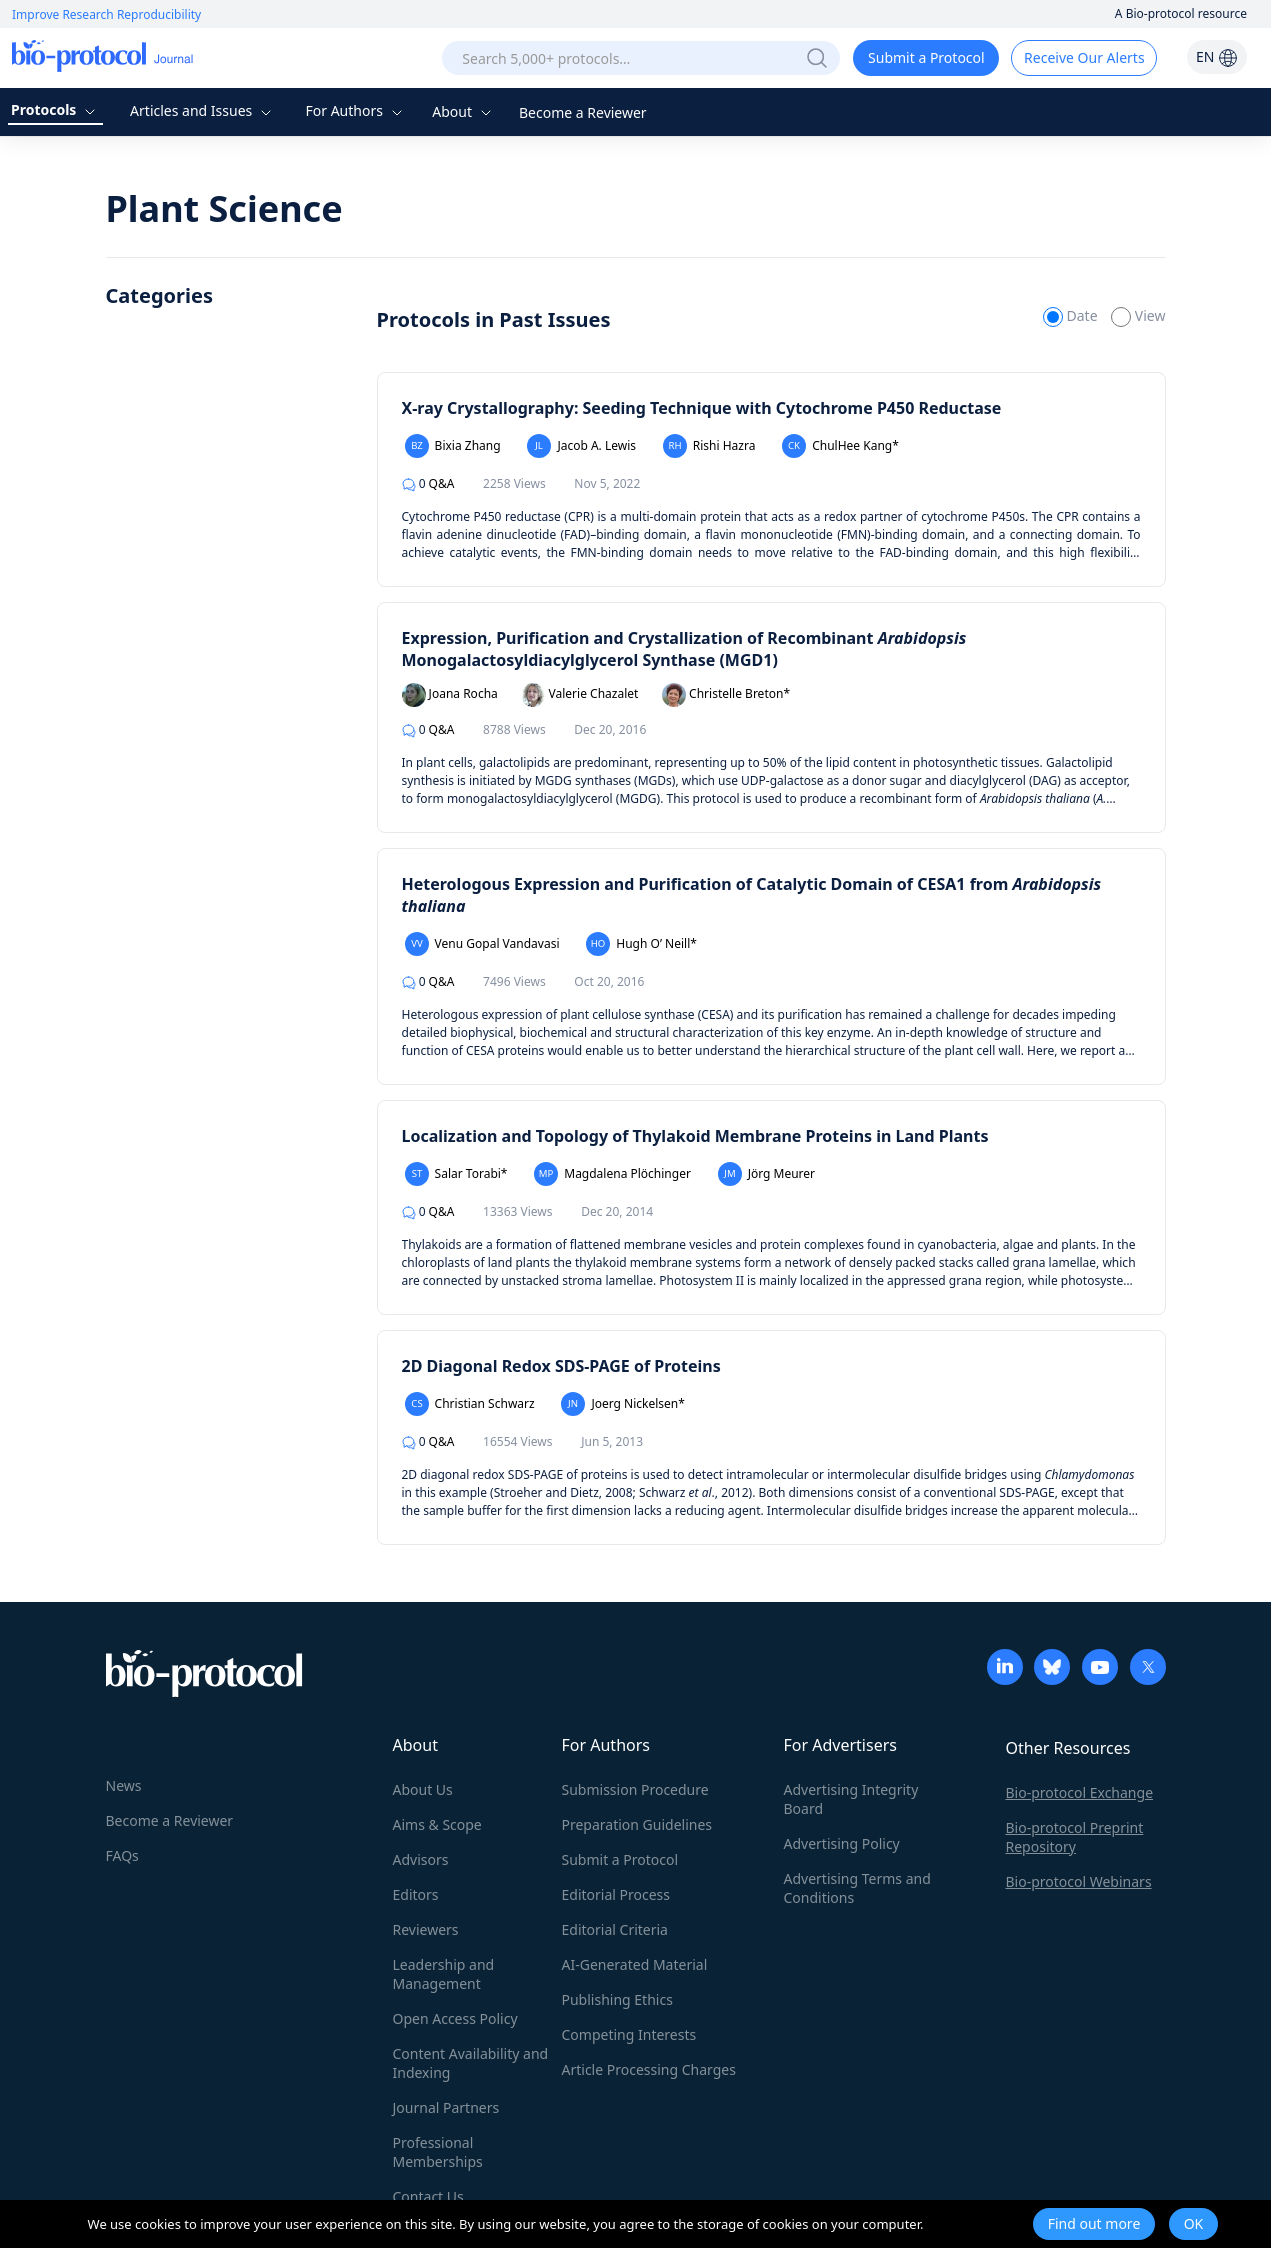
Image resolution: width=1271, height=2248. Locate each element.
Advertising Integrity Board (851, 1799)
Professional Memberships (438, 2152)
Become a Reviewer (583, 112)
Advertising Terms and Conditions (857, 1888)
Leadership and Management (444, 1974)
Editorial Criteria (615, 1929)
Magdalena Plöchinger (612, 1174)
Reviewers (426, 1929)
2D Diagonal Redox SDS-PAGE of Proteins (561, 1366)
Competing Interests (629, 2034)
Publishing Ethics (617, 1999)
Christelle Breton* (726, 695)
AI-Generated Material (635, 1964)
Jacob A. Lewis (581, 446)
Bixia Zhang (453, 446)
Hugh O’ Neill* (641, 944)
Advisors (421, 1859)
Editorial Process (616, 1894)
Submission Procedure (635, 1789)
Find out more (1094, 2223)
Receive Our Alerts (1084, 57)
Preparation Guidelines (637, 1824)
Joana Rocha (450, 695)
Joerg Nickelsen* (623, 1404)
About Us (423, 1789)
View (1138, 315)
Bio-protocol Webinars (1079, 1881)
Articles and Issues (203, 110)
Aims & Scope (437, 1824)
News (124, 1785)
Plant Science (224, 208)
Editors (416, 1894)
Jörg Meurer (767, 1174)
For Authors (355, 110)
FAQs (122, 1855)
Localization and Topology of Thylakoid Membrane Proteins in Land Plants (695, 1136)
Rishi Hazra (709, 446)
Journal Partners (446, 2107)
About (463, 111)
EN (1217, 56)
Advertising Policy (842, 1843)
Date (1072, 315)
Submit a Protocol (926, 57)
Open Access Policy (455, 2018)
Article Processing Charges (649, 2069)
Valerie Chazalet (579, 695)
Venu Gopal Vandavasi (482, 944)
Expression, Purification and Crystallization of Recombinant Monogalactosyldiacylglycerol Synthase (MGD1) (684, 649)
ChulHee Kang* (840, 446)
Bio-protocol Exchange (1080, 1792)
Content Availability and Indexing (471, 2063)
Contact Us (428, 2196)
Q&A (428, 483)
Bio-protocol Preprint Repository (1075, 1837)
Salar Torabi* (456, 1174)
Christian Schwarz (470, 1404)
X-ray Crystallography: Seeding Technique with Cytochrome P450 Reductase (702, 408)
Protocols (55, 109)
